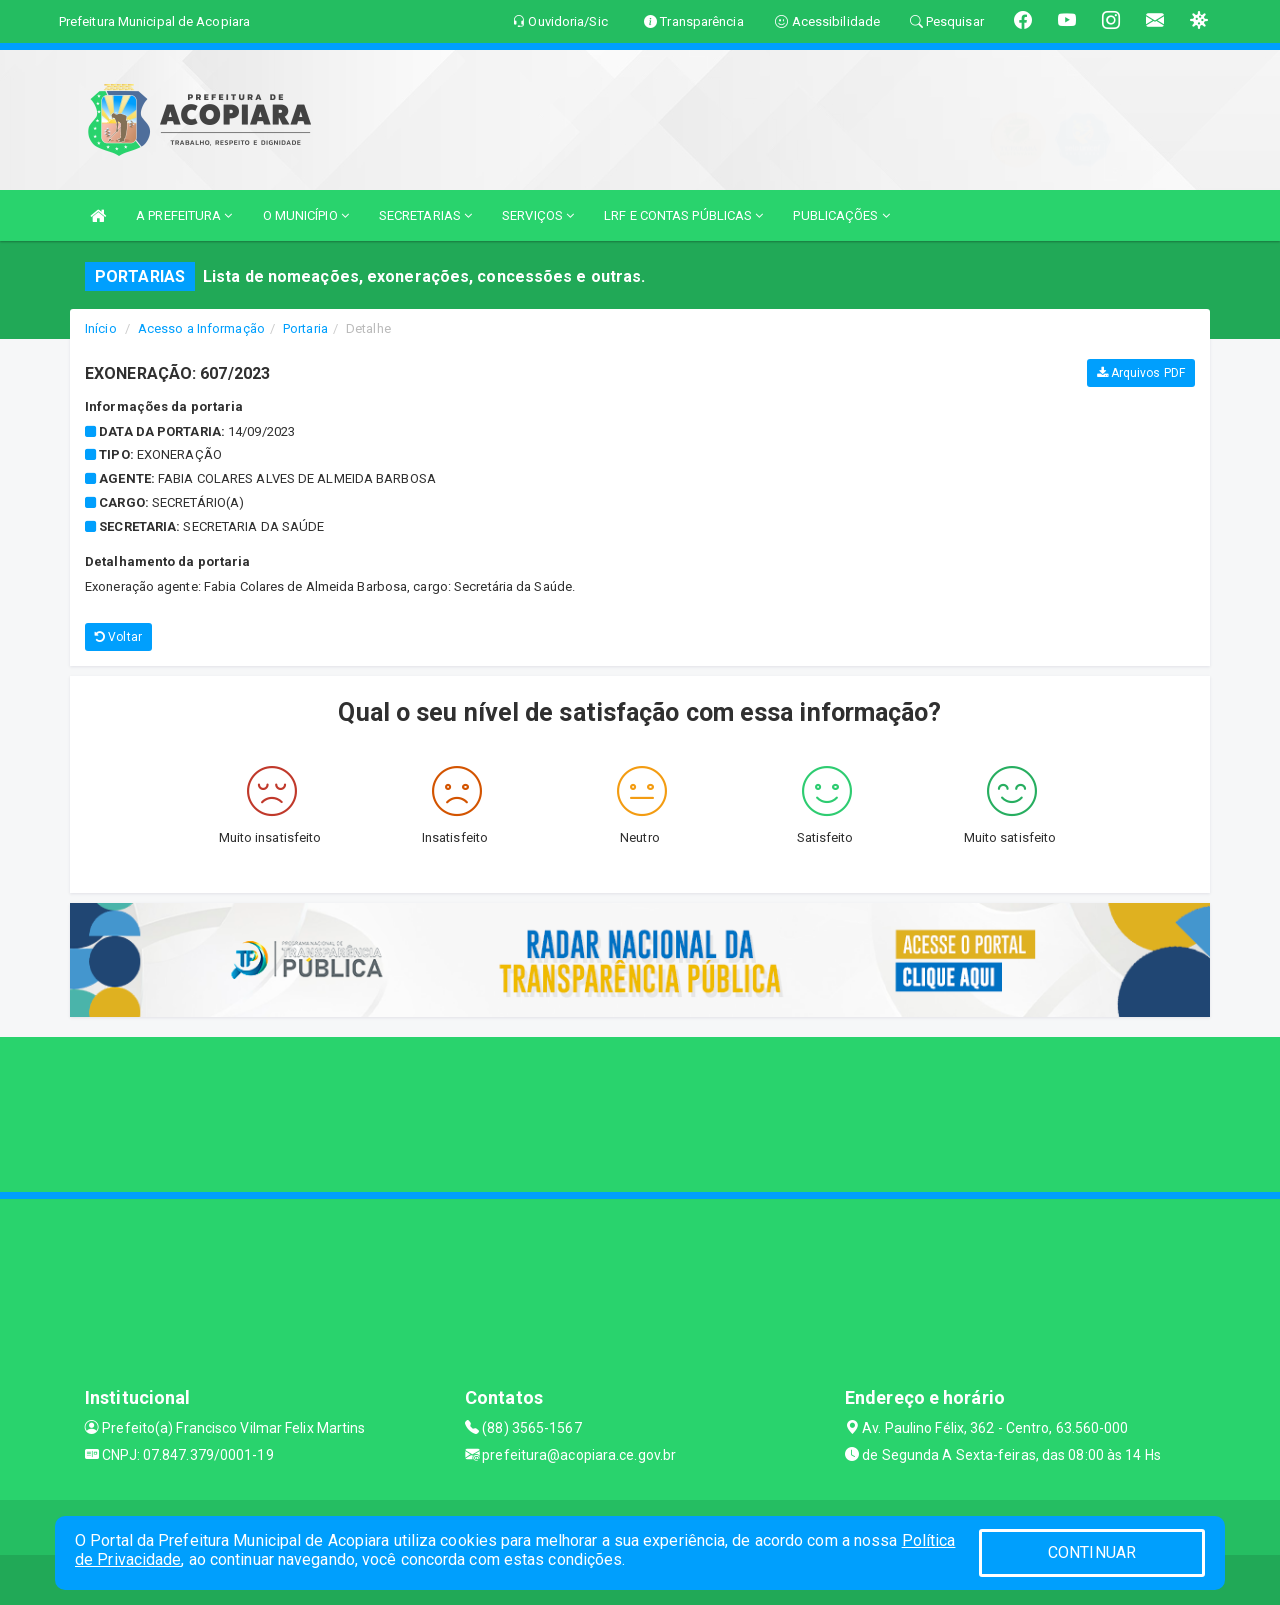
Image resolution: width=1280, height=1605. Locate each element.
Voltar (118, 637)
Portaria (305, 328)
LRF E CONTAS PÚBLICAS (683, 215)
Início (101, 328)
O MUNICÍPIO (306, 215)
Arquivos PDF (1141, 373)
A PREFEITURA (184, 215)
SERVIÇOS (538, 215)
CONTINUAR (1092, 1552)
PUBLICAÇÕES (841, 215)
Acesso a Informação (201, 328)
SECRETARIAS (425, 215)
